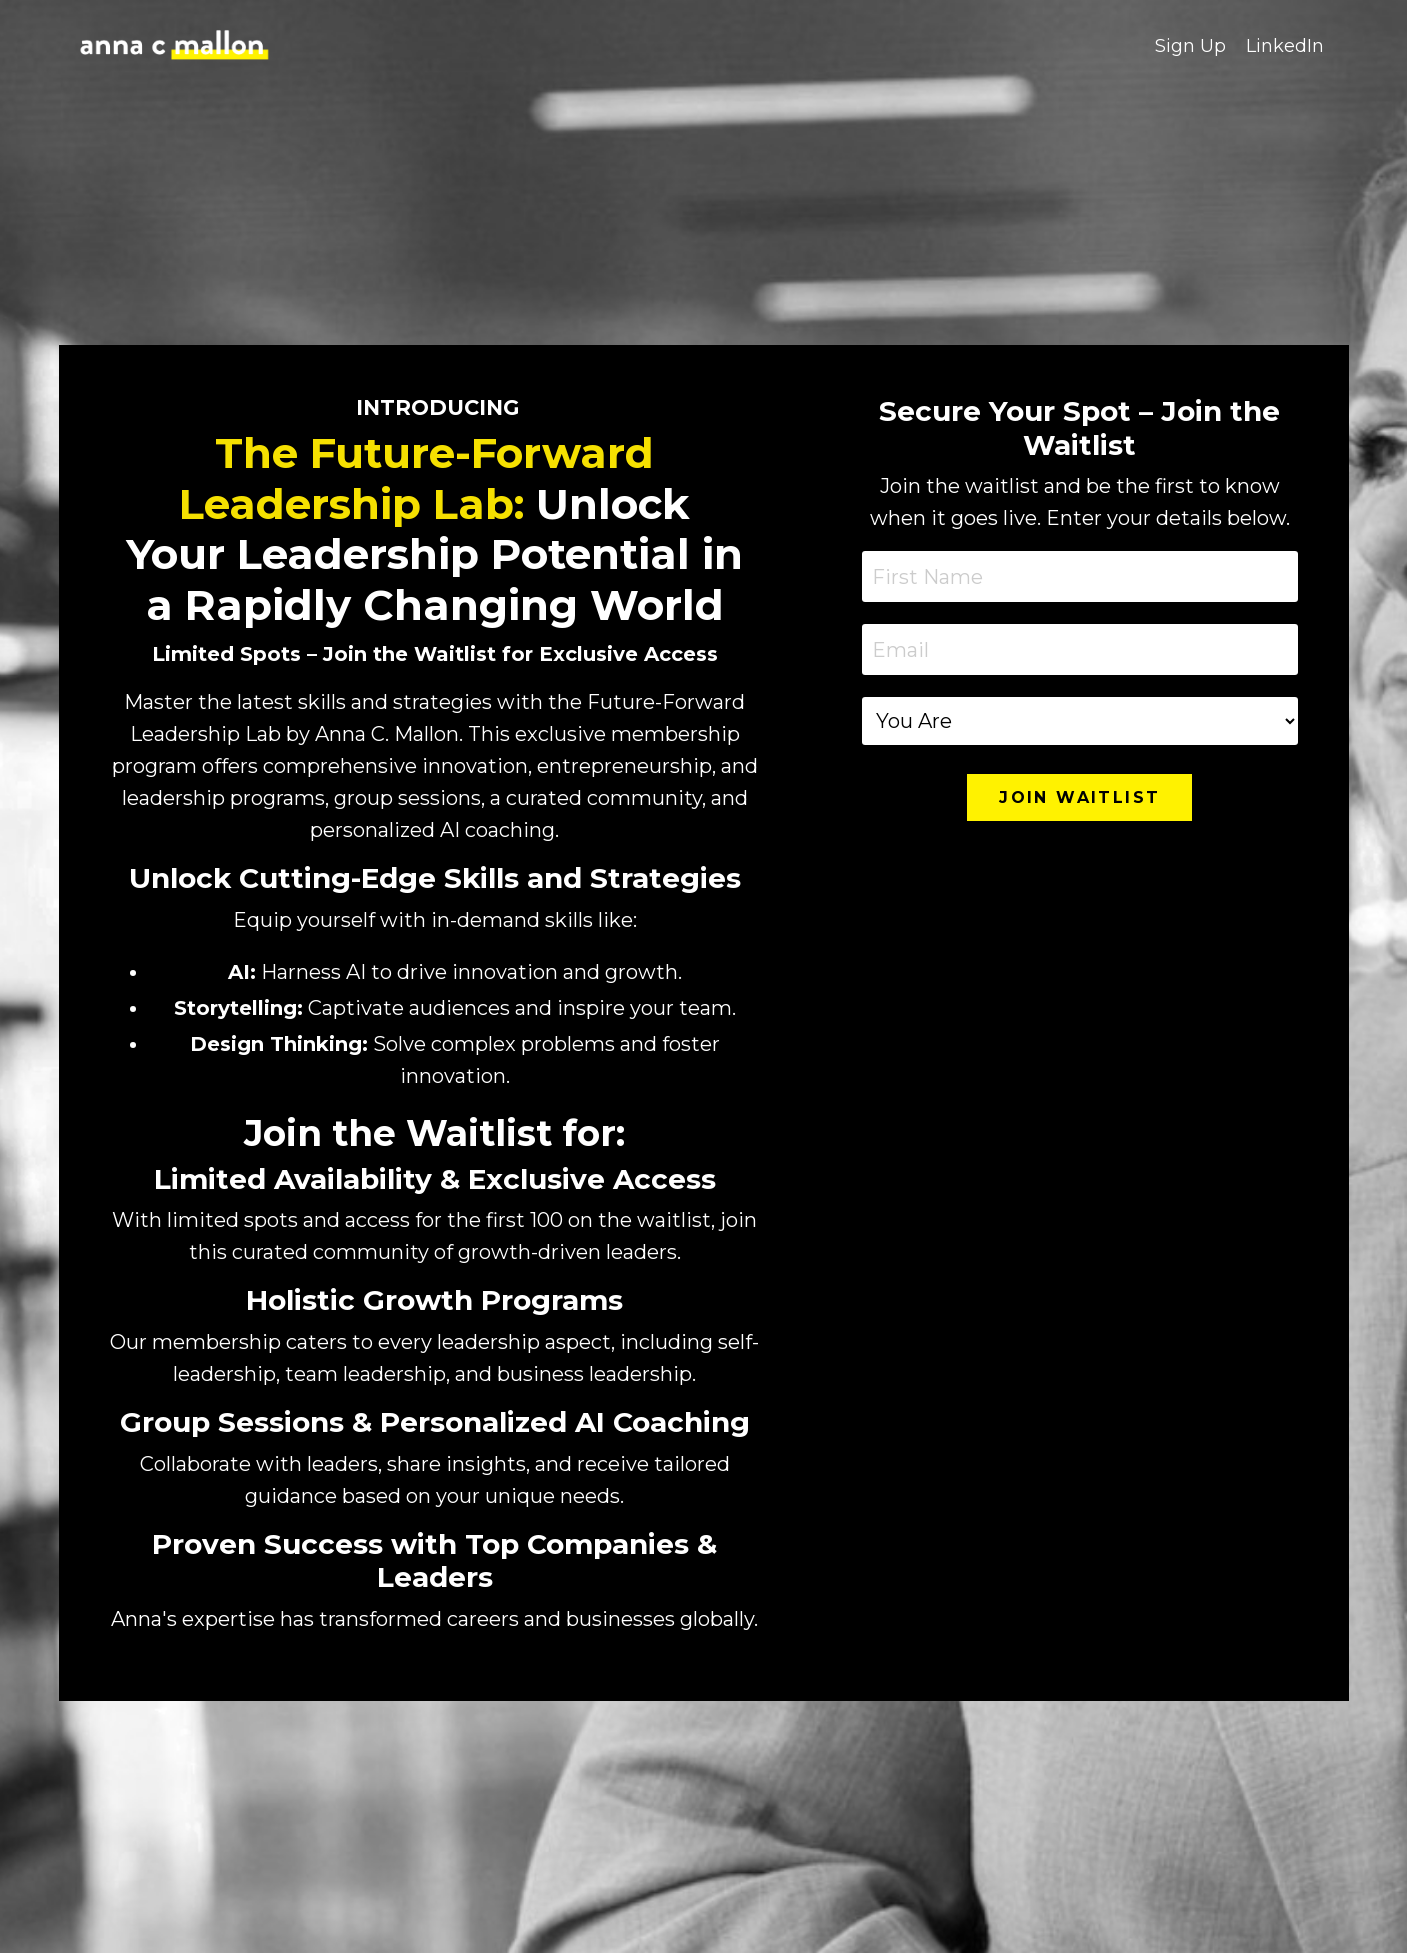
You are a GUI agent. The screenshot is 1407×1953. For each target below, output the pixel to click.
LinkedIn (1285, 46)
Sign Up (1190, 46)
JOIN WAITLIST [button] (1079, 797)
